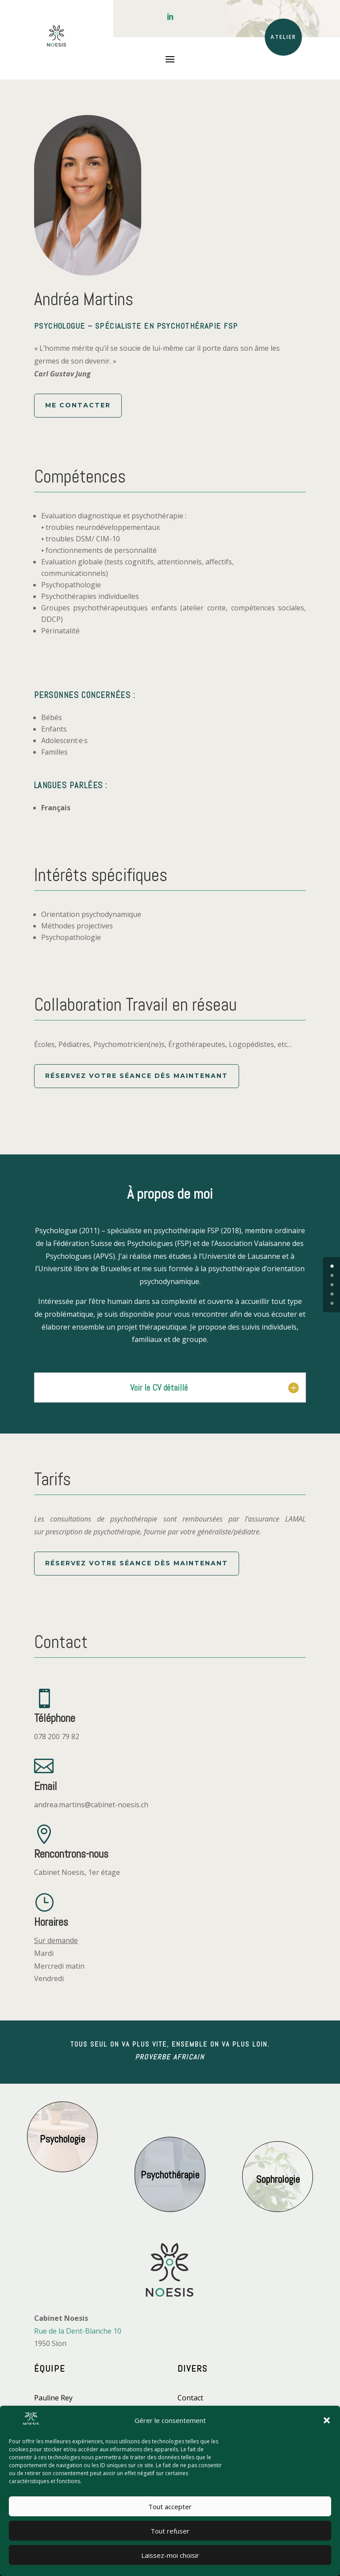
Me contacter (78, 405)
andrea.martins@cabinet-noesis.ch (91, 1804)
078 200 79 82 (56, 1736)
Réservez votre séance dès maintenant (136, 1076)
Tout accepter (170, 2506)
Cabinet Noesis (59, 1872)
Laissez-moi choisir (170, 2555)
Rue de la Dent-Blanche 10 (77, 2331)
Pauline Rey (53, 2398)
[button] (326, 2420)
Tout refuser (170, 2530)
